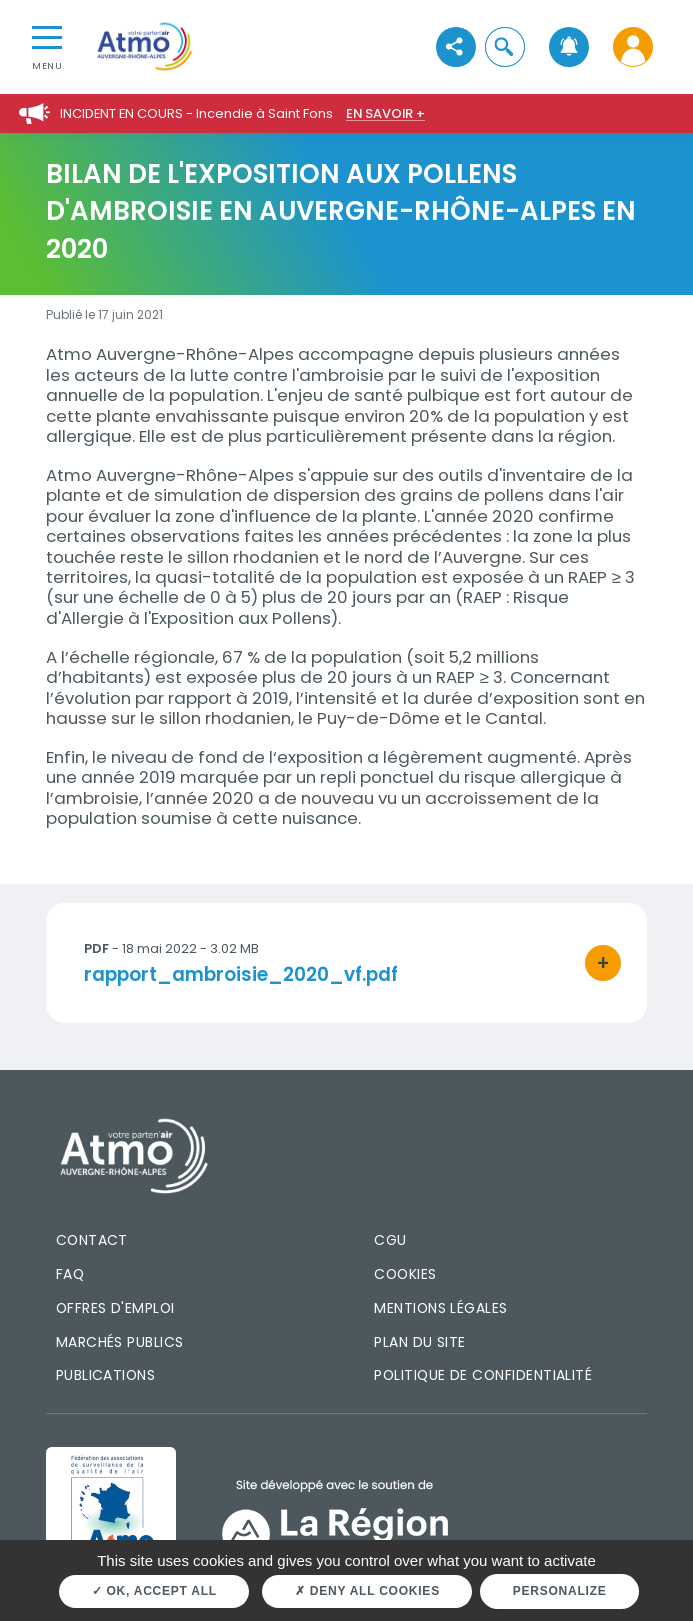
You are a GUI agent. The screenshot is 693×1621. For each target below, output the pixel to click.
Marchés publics (120, 1342)
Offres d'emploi (115, 1308)
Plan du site (420, 1342)
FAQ (70, 1274)
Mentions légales (440, 1308)
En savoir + (385, 113)
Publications (106, 1375)
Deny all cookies (367, 1591)
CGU (390, 1240)
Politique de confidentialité (483, 1375)
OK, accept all (154, 1591)
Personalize (560, 1591)
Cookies (405, 1274)
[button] (504, 46)
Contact (92, 1240)
